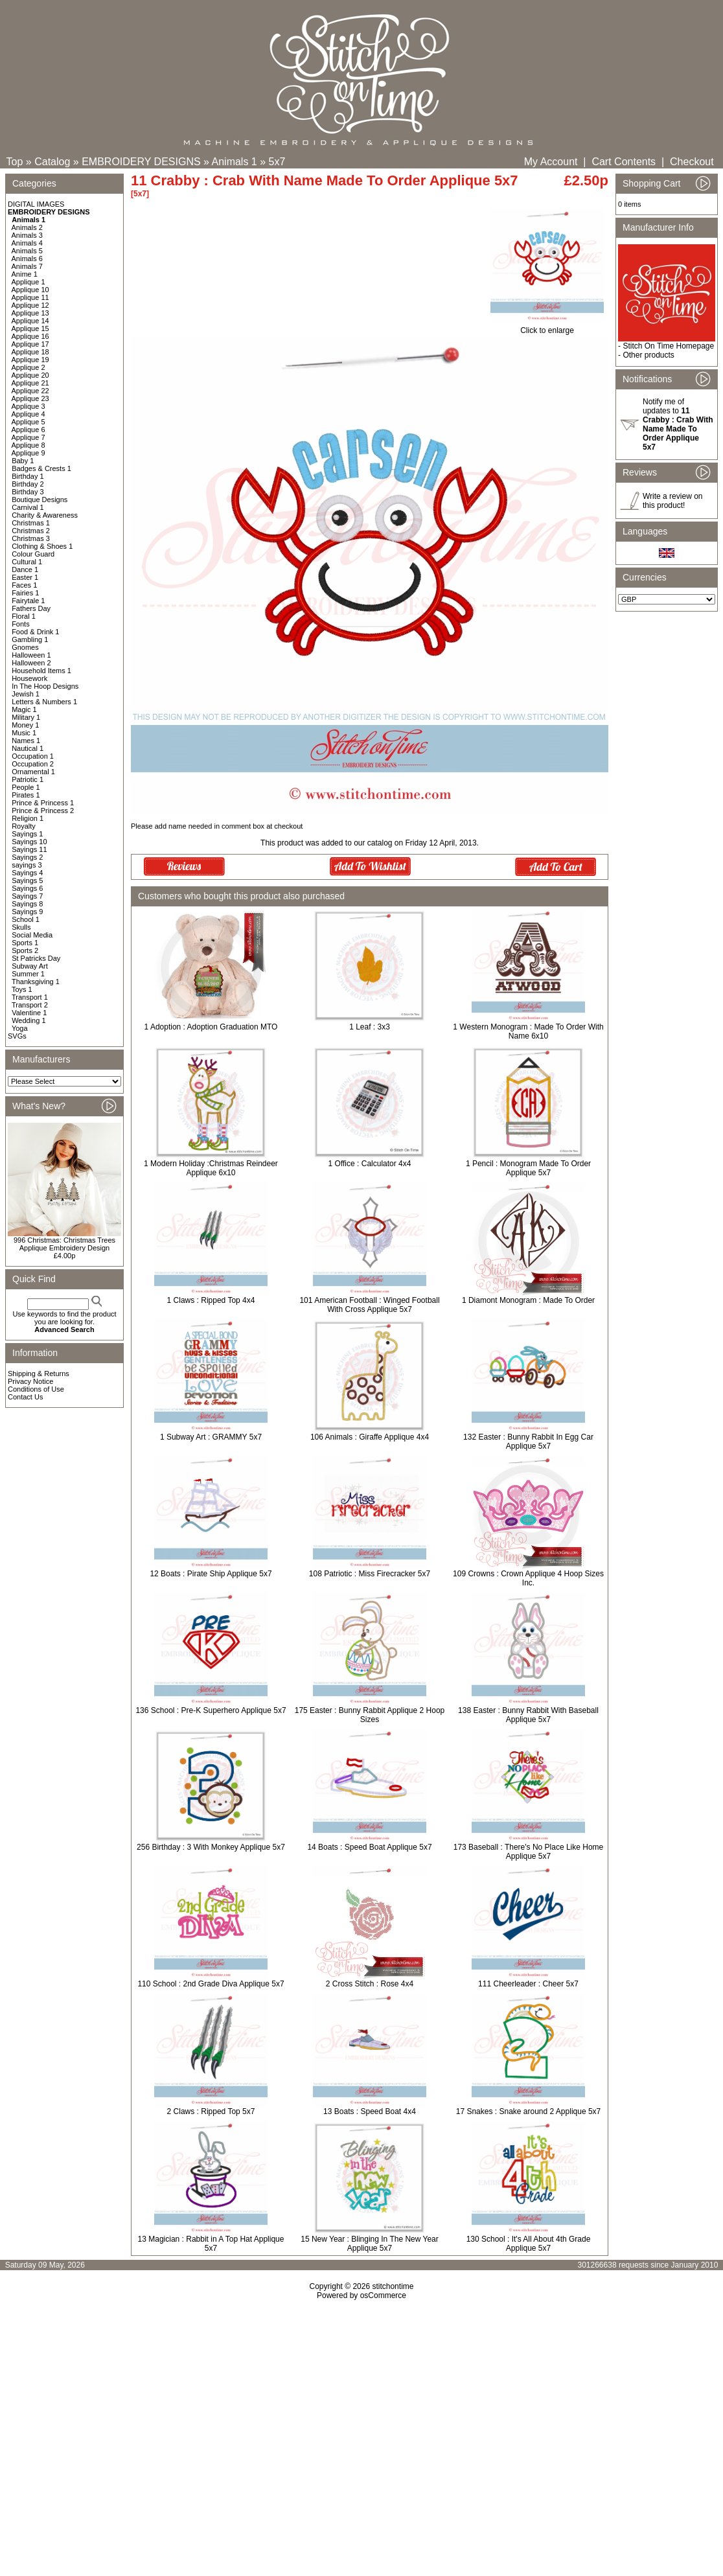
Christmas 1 (31, 523)
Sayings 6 (27, 888)
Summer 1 (28, 974)
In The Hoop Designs (45, 686)
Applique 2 (28, 367)
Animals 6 (27, 258)
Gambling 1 (30, 639)
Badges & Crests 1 (41, 468)
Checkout (692, 161)
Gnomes (25, 647)
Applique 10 (30, 289)
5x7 (277, 161)
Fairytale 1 (28, 600)
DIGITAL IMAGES (36, 204)
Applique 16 (30, 336)
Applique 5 (28, 422)
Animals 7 (27, 266)
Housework (29, 678)
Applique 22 (30, 391)
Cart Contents (623, 161)
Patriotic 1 (27, 779)
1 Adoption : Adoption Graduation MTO (211, 1026)
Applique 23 (30, 398)
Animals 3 (27, 235)
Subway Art (30, 966)
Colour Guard (33, 554)
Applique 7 (28, 437)
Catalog (52, 161)
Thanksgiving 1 (36, 981)
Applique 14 (30, 321)
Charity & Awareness (45, 515)
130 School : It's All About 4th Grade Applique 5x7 (528, 2244)
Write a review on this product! (672, 501)
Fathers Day (31, 608)
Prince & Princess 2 (43, 810)
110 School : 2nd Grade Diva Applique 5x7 (210, 1983)
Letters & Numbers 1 (44, 702)
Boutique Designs (39, 499)
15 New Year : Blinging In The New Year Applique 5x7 (370, 2244)
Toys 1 (22, 989)
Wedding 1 (28, 1020)
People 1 (26, 787)
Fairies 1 (25, 593)
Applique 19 (30, 359)
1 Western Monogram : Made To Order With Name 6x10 (528, 1031)
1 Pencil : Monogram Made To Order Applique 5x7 (528, 1168)
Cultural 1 (27, 562)
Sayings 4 (27, 873)
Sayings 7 (27, 896)
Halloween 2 (31, 663)
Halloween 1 (31, 655)
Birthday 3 (28, 492)
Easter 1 (25, 577)
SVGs (17, 1036)
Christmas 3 (31, 538)
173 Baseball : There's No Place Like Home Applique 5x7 (528, 1852)
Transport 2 (30, 1005)
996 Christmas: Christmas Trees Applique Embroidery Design (64, 1244)
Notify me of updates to (678, 424)
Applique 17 (30, 344)
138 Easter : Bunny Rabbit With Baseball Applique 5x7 (528, 1715)
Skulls (21, 927)
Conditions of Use (36, 1389)
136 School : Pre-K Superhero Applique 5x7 (210, 1710)
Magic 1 (24, 709)
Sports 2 (25, 950)
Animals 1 (234, 161)
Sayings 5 (27, 880)
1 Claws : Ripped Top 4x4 (211, 1300)
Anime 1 (25, 274)
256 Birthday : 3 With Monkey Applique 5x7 (211, 1847)
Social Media (32, 935)
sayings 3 (26, 865)
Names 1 (26, 740)
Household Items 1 (41, 670)
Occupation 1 (33, 756)
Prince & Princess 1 (43, 803)
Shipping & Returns (38, 1373)
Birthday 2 (28, 484)
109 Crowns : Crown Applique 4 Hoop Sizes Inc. (528, 1578)
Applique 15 (30, 328)
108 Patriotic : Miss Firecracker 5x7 (369, 1573)
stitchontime (392, 2286)
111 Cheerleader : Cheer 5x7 (528, 1983)
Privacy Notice (30, 1381)
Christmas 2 (31, 531)
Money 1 (25, 725)
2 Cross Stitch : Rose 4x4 (369, 1983)
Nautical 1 (27, 748)
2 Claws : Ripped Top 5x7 (211, 2111)
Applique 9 (28, 453)
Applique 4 (28, 414)
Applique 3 (28, 406)
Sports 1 (25, 943)
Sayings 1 (27, 834)
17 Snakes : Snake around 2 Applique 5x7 (528, 2111)
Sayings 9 (27, 911)
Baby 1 (23, 461)
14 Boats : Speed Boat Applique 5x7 (369, 1847)
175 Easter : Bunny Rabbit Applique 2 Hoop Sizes (370, 1715)
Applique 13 (30, 313)
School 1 (26, 919)
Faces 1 (24, 585)
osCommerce (383, 2295)
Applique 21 (30, 383)
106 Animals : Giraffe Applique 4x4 (369, 1437)
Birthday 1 (28, 476)
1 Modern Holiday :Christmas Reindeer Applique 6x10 (211, 1168)
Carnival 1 (28, 507)
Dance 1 (25, 569)
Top (14, 161)
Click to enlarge (547, 327)
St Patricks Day (36, 958)
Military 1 (26, 717)
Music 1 (24, 733)
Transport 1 (30, 997)
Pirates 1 (26, 795)
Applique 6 (28, 429)
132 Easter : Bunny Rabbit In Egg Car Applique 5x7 (528, 1441)
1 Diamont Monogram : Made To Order (528, 1300)
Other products (648, 355)
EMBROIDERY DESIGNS (141, 161)
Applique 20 (30, 375)
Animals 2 (27, 227)
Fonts (21, 624)
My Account (551, 161)
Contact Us (25, 1397)
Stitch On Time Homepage (668, 346)
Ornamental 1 (33, 772)
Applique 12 (30, 305)
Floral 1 (24, 616)
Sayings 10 (29, 841)
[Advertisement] (361, 2411)
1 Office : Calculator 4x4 (369, 1163)
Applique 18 (30, 352)
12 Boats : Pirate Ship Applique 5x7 (210, 1573)
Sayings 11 (29, 849)
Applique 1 (28, 282)
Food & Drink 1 (35, 632)
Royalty (24, 826)
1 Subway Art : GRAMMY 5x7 (211, 1437)
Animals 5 (27, 251)
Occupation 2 (33, 764)
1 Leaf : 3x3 (369, 1026)
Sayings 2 (27, 857)
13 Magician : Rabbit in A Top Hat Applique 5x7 (211, 2244)
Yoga (20, 1028)
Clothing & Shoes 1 (42, 546)
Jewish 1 (26, 694)
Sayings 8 (27, 904)
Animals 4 (27, 243)
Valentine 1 (29, 1013)
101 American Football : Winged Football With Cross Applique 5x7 (369, 1305)
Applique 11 (30, 297)
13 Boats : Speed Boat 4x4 (369, 2111)
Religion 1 (27, 818)
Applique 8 (28, 445)
